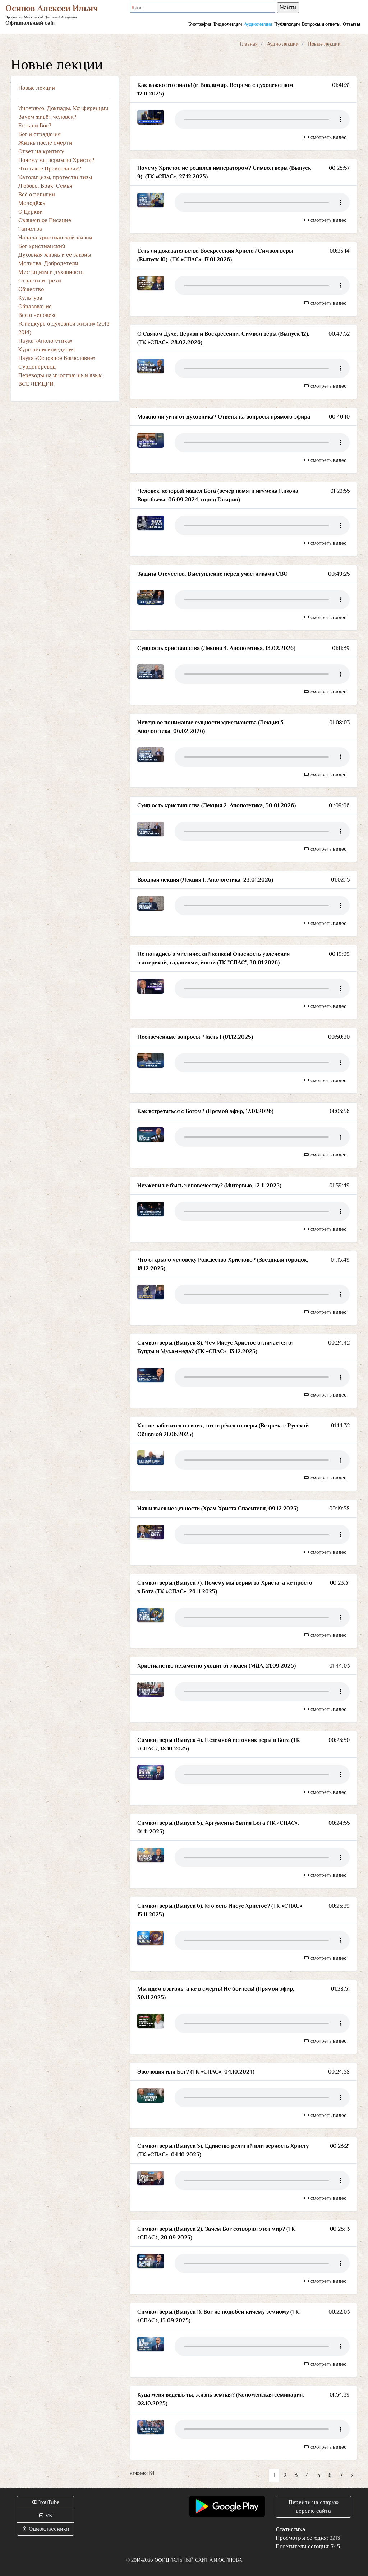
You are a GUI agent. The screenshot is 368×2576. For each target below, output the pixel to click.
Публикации (287, 24)
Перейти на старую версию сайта (314, 2506)
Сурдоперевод (37, 367)
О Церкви (30, 212)
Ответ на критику (41, 151)
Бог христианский (41, 246)
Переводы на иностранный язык (60, 375)
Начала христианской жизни (55, 237)
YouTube (46, 2502)
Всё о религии (36, 194)
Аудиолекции (258, 24)
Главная (249, 44)
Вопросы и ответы (321, 24)
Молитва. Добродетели (48, 263)
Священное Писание (44, 220)
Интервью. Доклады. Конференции (63, 108)
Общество (31, 289)
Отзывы (351, 24)
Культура (30, 298)
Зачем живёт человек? (47, 117)
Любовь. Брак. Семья (45, 186)
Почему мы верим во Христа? (56, 160)
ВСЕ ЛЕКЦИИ (36, 384)
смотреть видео (325, 137)
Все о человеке (37, 315)
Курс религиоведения (46, 349)
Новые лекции (36, 88)
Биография (199, 24)
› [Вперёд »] (352, 2475)
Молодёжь (31, 203)
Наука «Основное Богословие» (56, 358)
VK (45, 2515)
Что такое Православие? (49, 168)
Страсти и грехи (39, 280)
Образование (35, 306)
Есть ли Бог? (34, 125)
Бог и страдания (39, 134)
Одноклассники (45, 2529)
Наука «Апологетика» (45, 341)
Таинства (30, 229)
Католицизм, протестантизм (55, 177)
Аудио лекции (283, 44)
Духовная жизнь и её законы (54, 255)
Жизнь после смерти (45, 143)
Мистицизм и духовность (51, 272)
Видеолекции (227, 24)
